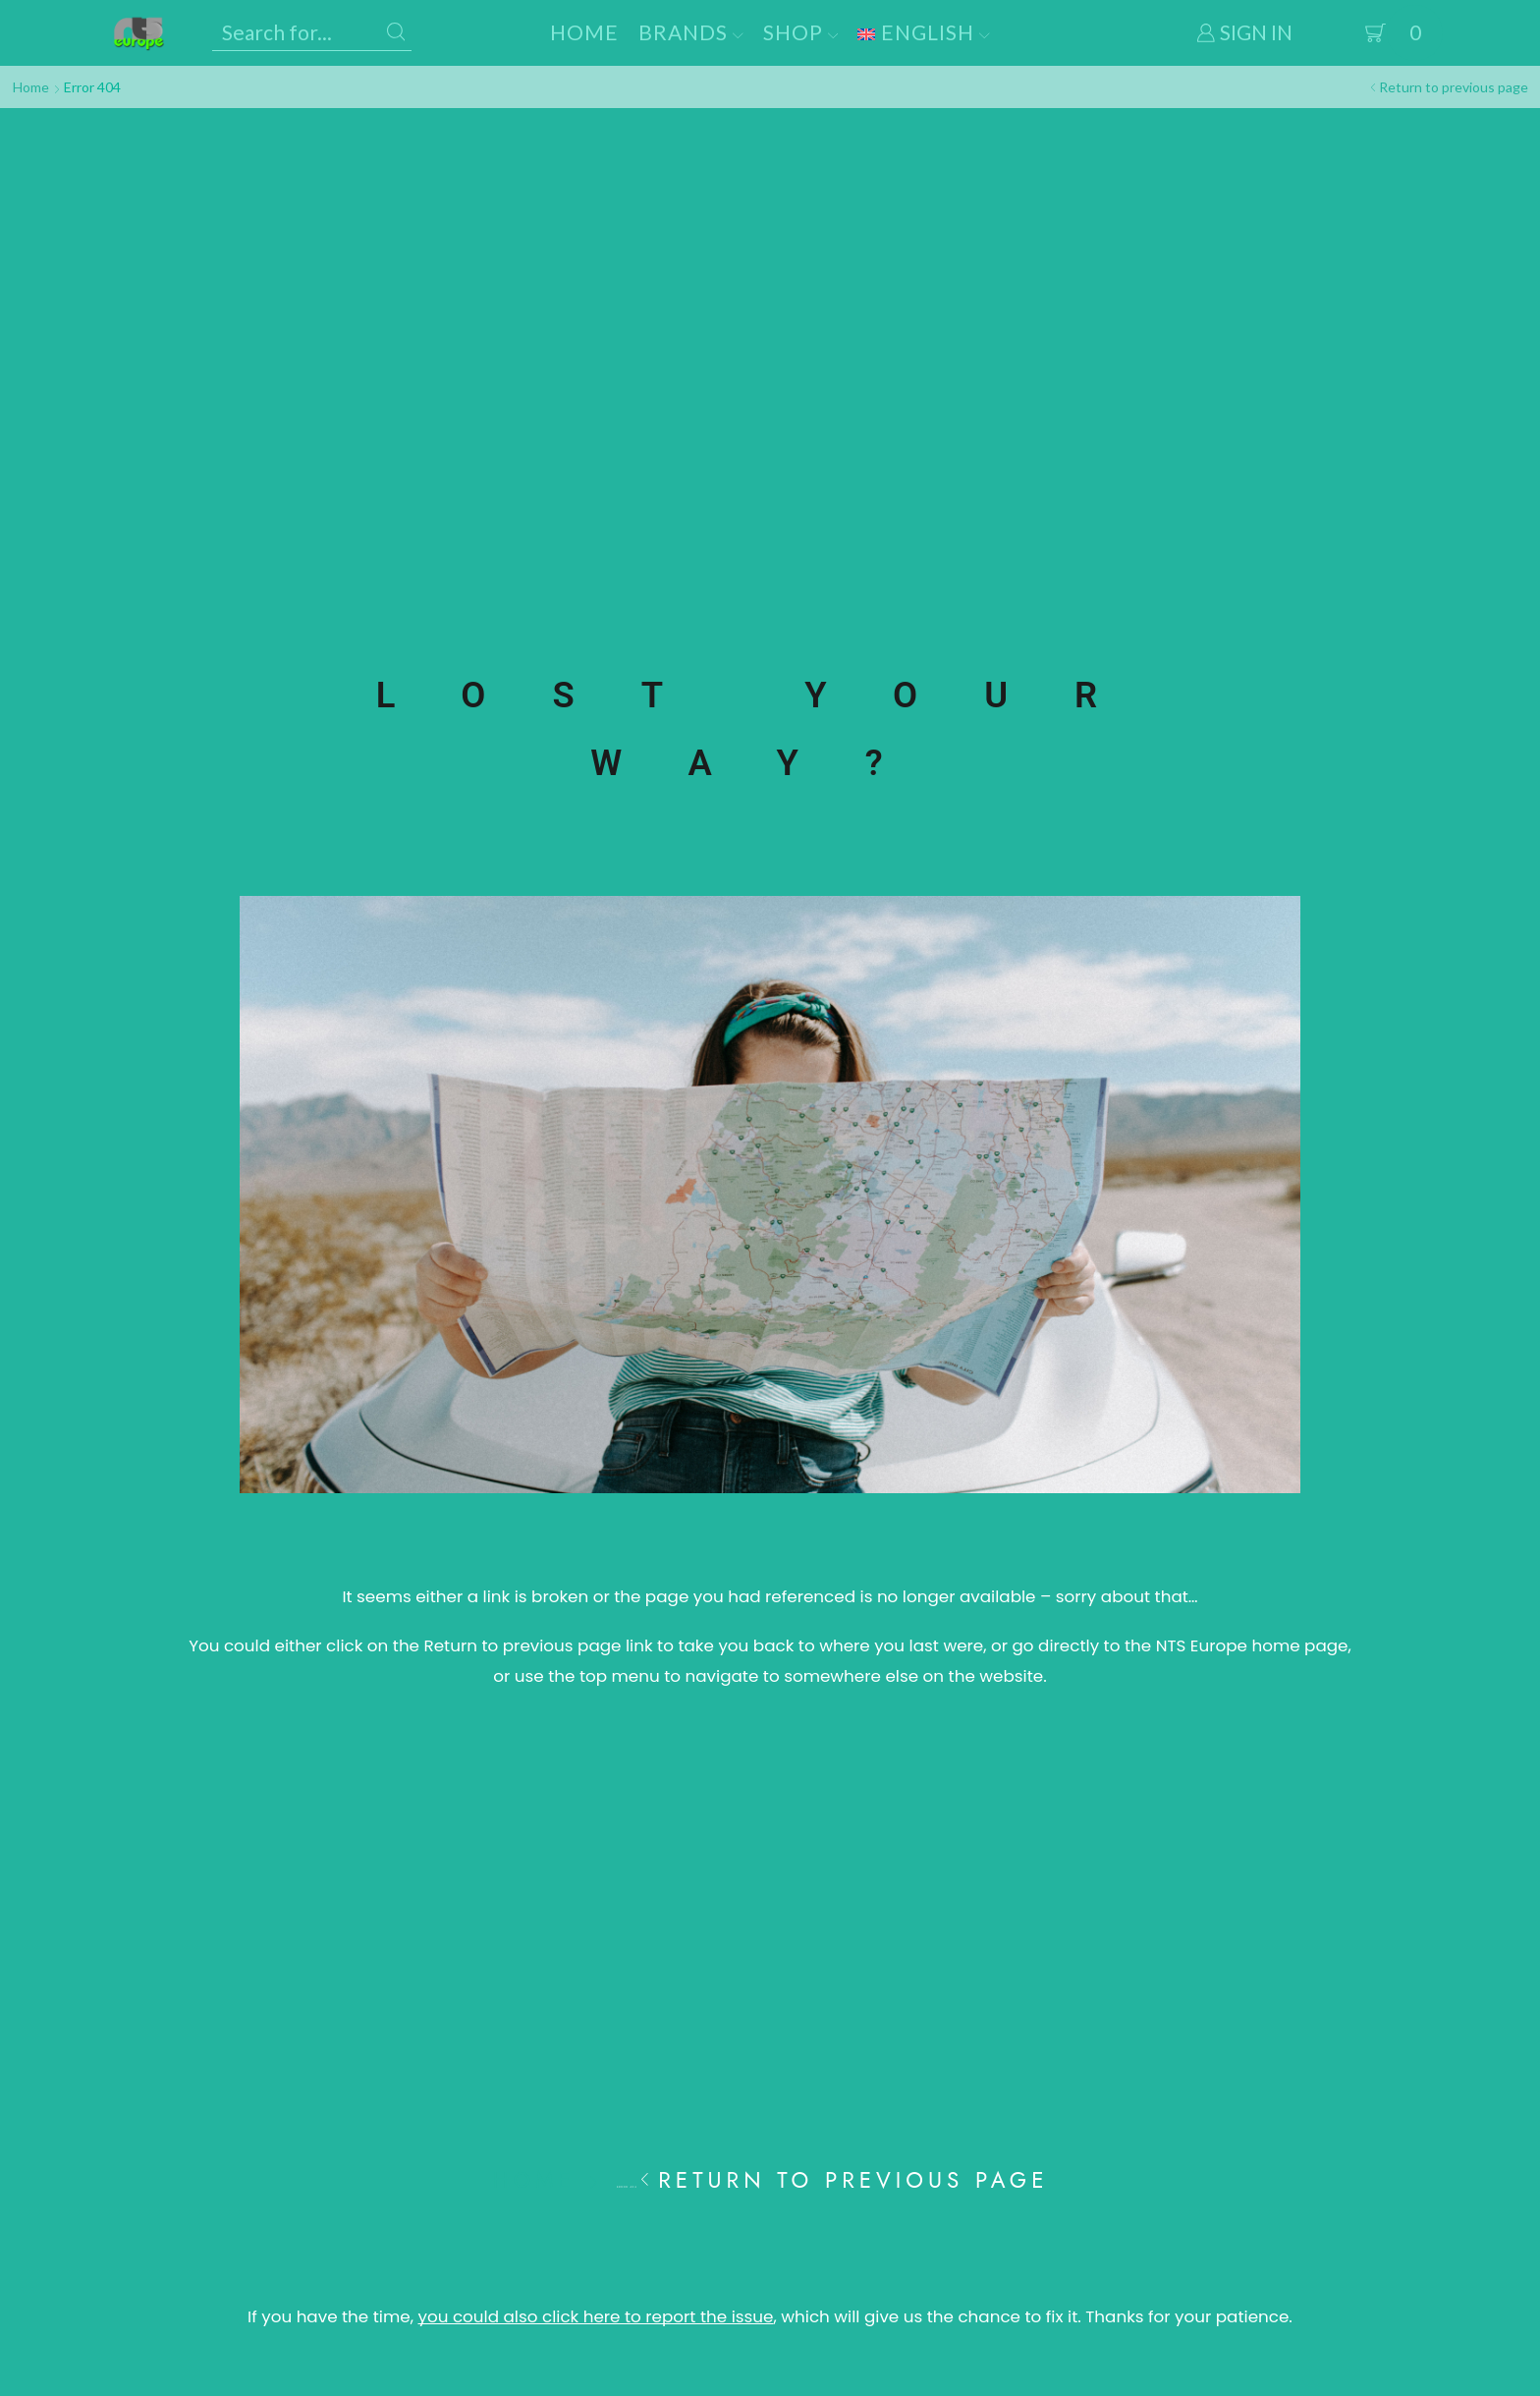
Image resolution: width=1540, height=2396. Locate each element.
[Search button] (396, 32)
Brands (690, 32)
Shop (801, 32)
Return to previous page (1453, 87)
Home (584, 32)
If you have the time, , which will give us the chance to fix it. (664, 2316)
